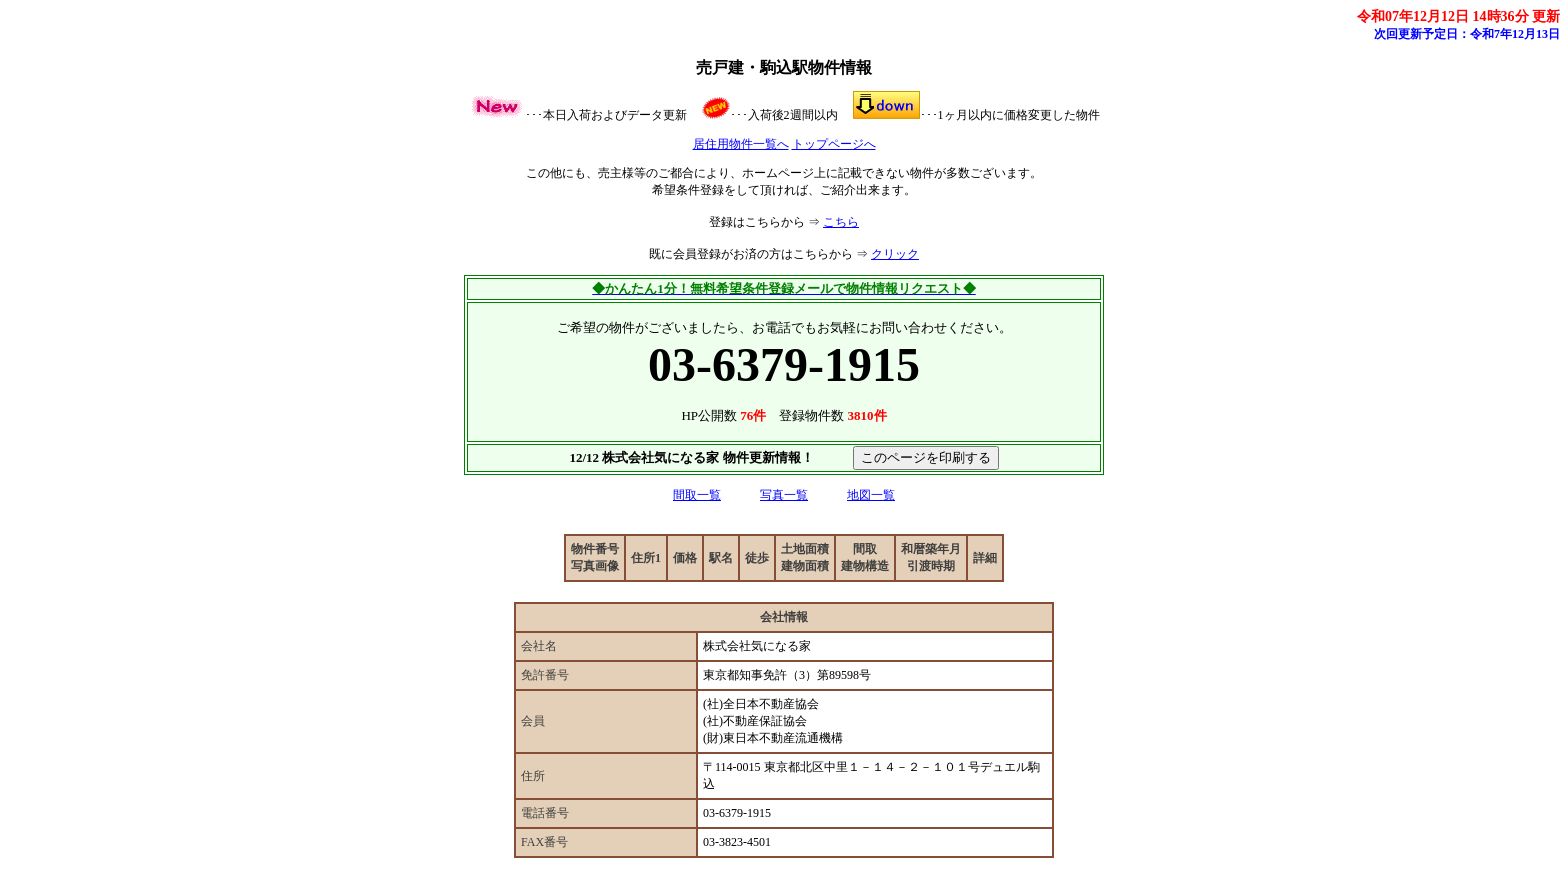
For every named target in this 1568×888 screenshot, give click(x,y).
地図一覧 (871, 495)
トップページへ (834, 144)
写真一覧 (784, 495)
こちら (841, 222)
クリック (895, 254)
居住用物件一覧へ (741, 144)
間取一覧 (697, 495)
